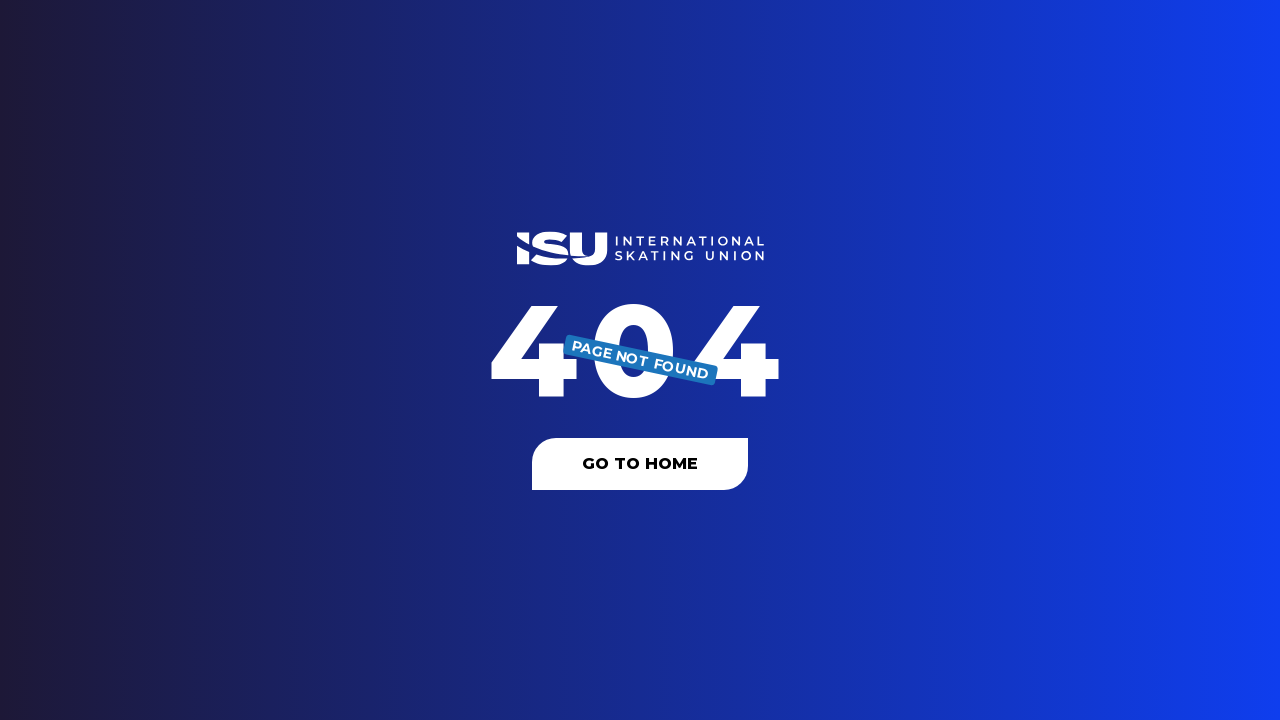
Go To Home (640, 463)
